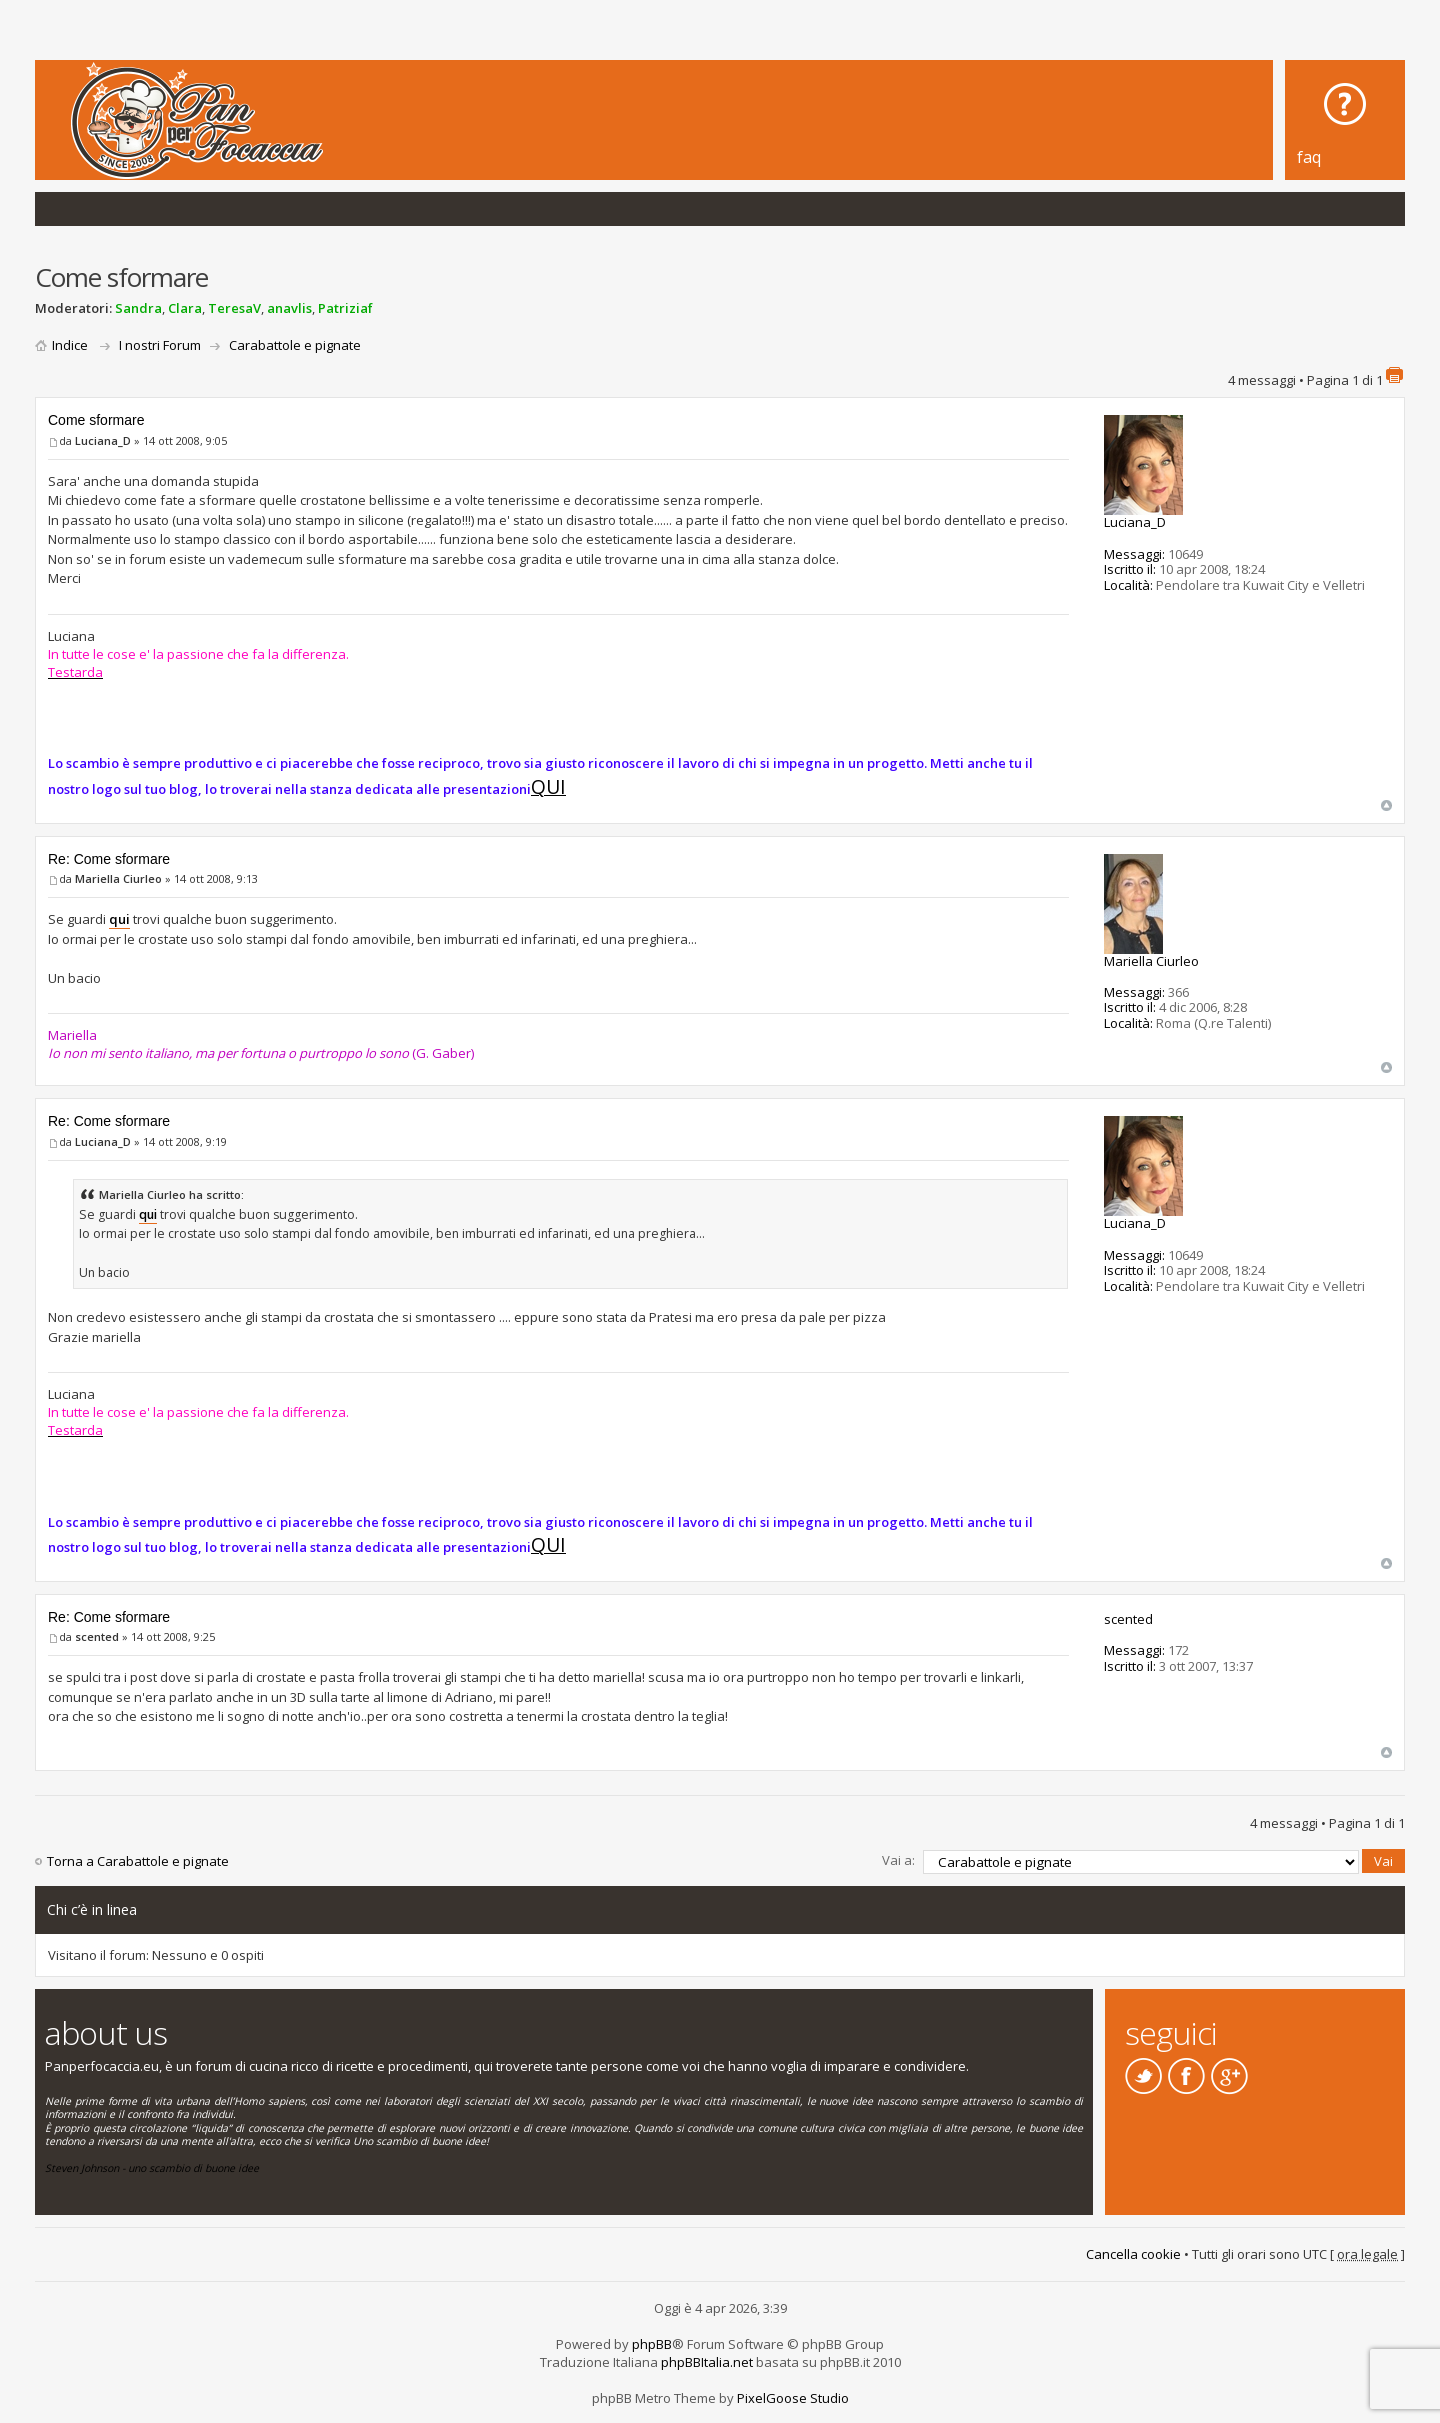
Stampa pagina (1394, 375)
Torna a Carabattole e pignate (138, 1861)
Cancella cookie (1133, 2254)
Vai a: (898, 1860)
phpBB (652, 2343)
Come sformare (96, 420)
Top (1386, 805)
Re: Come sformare (109, 859)
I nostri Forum (160, 345)
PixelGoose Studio (793, 2397)
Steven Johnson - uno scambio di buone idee (152, 2168)
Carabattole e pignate (295, 345)
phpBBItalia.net (707, 2361)
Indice (70, 345)
